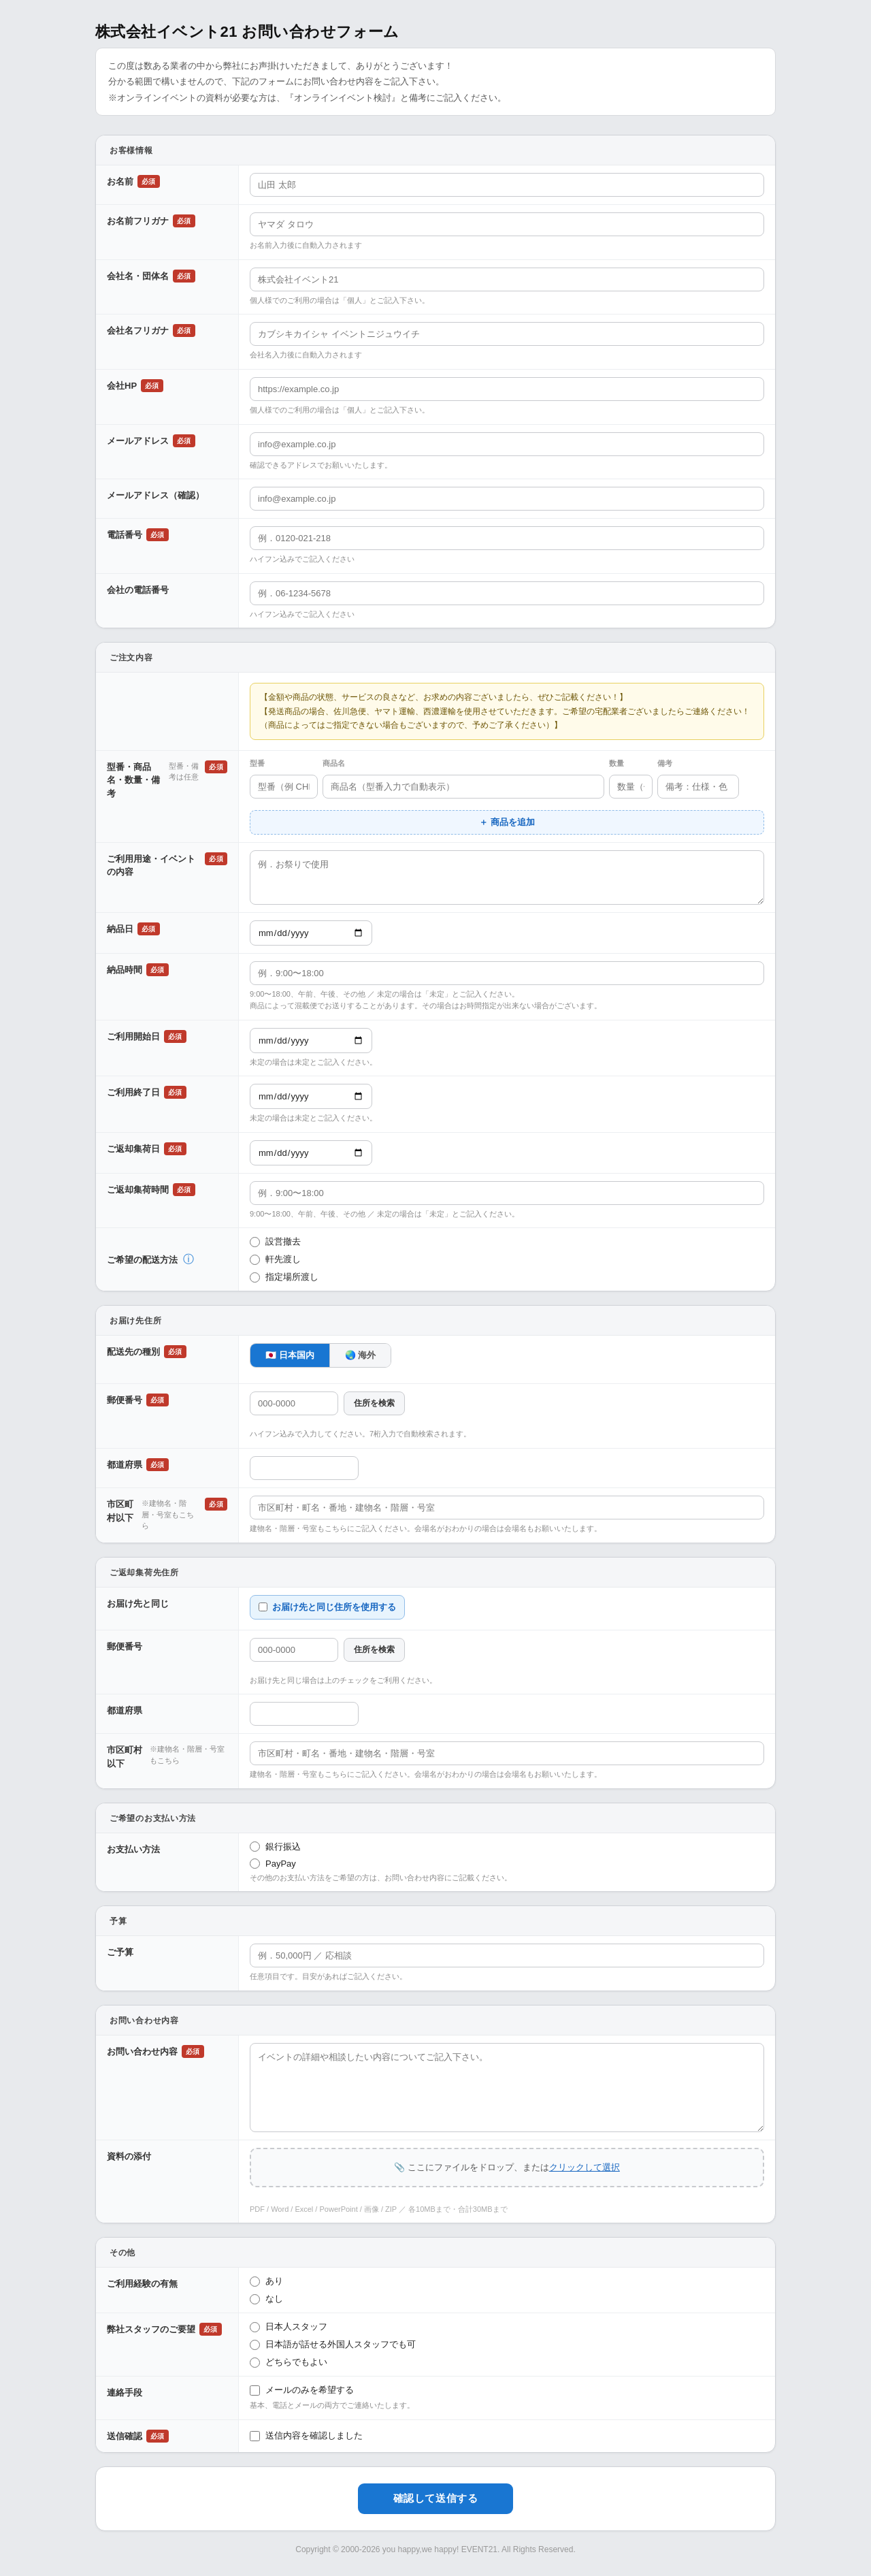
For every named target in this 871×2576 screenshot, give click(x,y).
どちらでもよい (288, 2362)
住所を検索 (374, 1403)
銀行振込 (275, 1846)
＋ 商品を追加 (507, 822)
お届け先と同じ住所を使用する (327, 1607)
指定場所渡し (284, 1277)
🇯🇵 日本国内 (289, 1355)
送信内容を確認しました (306, 2435)
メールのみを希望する (302, 2390)
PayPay (273, 1863)
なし (266, 2298)
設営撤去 (275, 1241)
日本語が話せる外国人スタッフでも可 (333, 2344)
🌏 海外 (360, 1355)
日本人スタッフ (288, 2326)
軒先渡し (275, 1259)
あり (266, 2281)
